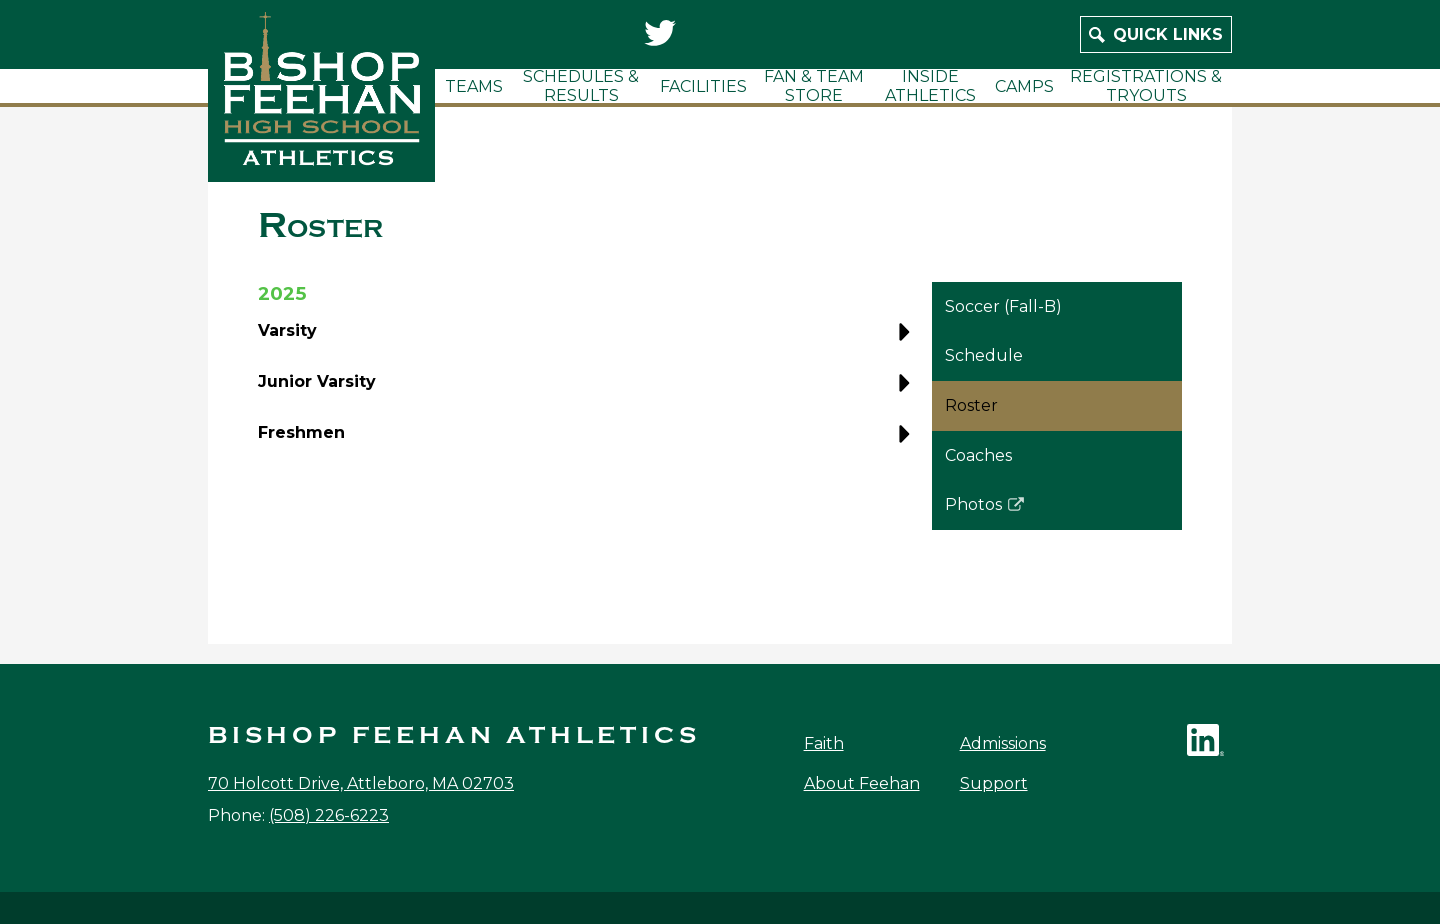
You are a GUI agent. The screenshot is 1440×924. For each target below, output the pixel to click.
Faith (824, 743)
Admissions (1003, 743)
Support (994, 783)
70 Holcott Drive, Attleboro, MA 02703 (361, 783)
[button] (589, 338)
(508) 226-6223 (329, 815)
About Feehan (862, 783)
